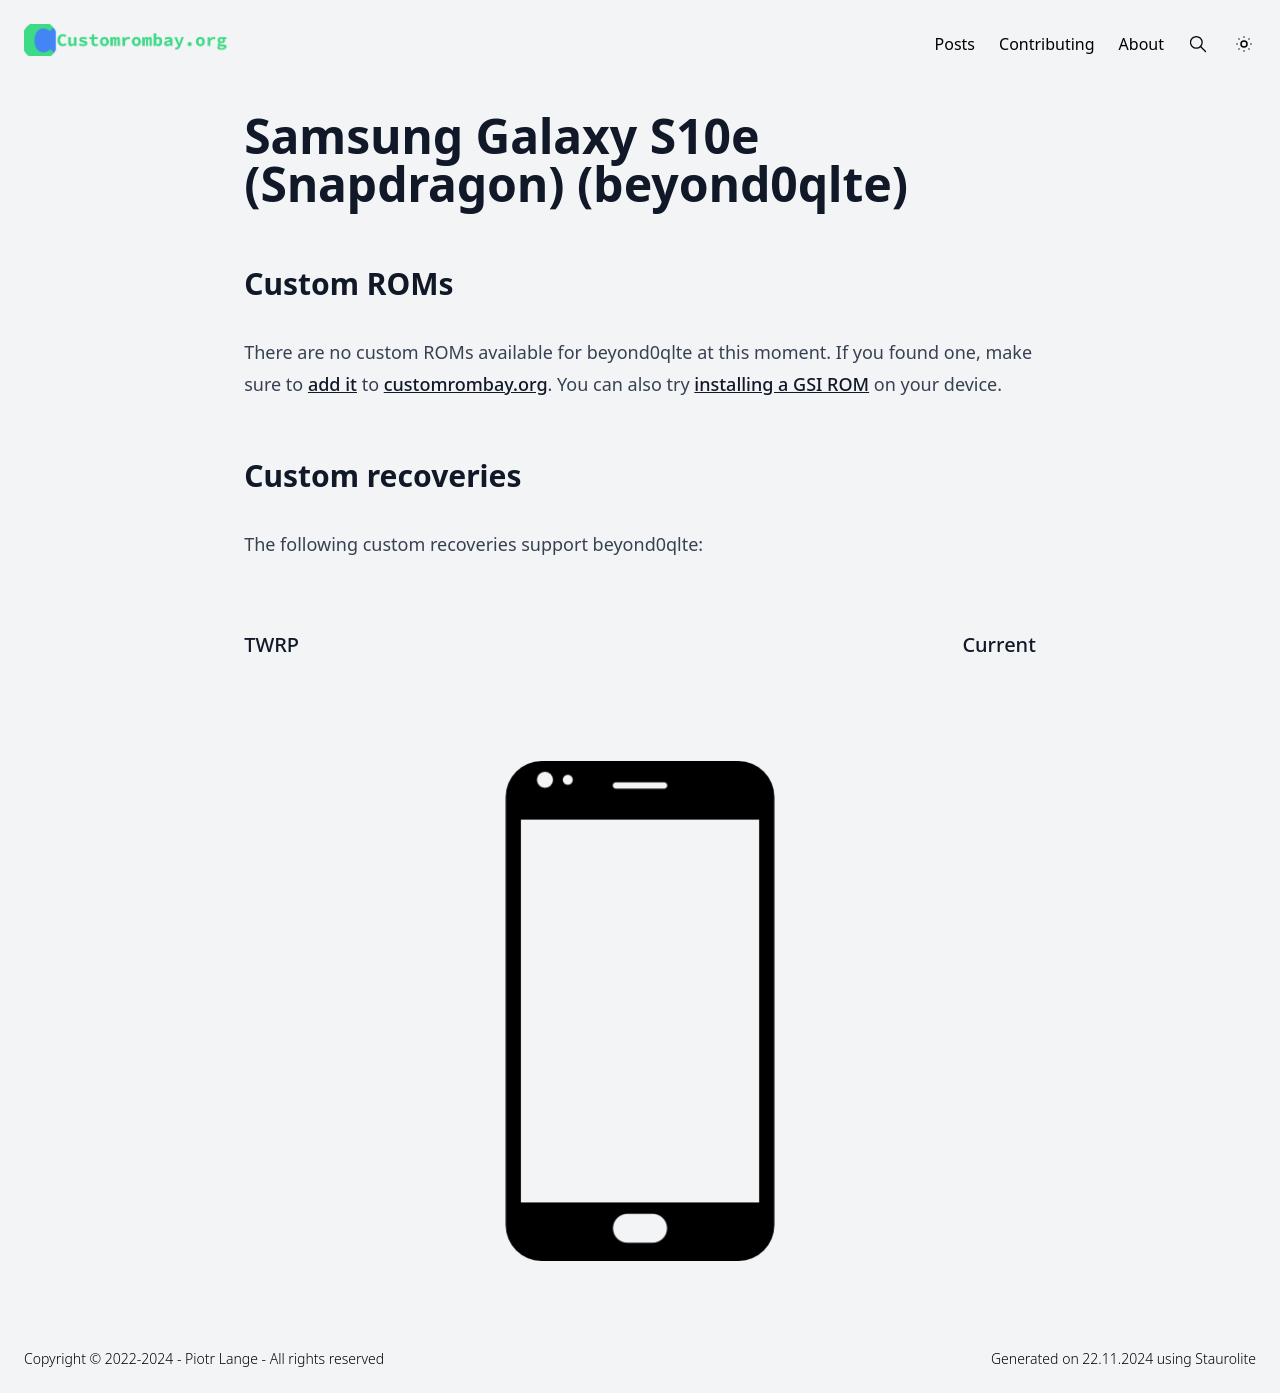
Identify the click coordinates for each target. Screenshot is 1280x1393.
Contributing (1047, 44)
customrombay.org (466, 384)
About (1141, 44)
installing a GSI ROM (781, 384)
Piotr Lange (221, 1358)
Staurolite (1225, 1358)
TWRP (271, 644)
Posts (955, 44)
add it (332, 384)
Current (998, 644)
